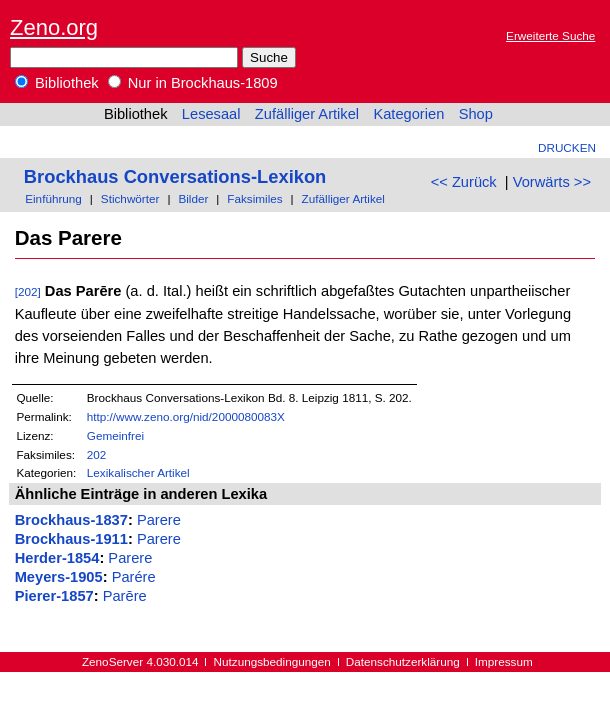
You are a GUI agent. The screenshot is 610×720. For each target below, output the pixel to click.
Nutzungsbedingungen (272, 661)
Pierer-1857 (54, 596)
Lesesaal (211, 114)
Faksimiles (254, 198)
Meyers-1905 (59, 577)
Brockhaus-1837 (71, 520)
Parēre (125, 596)
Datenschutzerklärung (403, 661)
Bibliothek (57, 83)
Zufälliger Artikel (307, 114)
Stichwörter (130, 198)
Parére (134, 577)
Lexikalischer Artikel (138, 472)
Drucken (567, 147)
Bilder (193, 198)
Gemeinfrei (115, 435)
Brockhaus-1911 (71, 539)
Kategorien (408, 114)
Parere (159, 520)
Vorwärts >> (552, 182)
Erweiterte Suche (550, 35)
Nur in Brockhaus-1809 (193, 83)
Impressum (504, 661)
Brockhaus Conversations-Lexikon (175, 176)
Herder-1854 (57, 558)
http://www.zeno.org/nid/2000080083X (186, 416)
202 (97, 454)
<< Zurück (464, 182)
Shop (476, 114)
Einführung (53, 198)
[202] (28, 291)
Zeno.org (54, 27)
